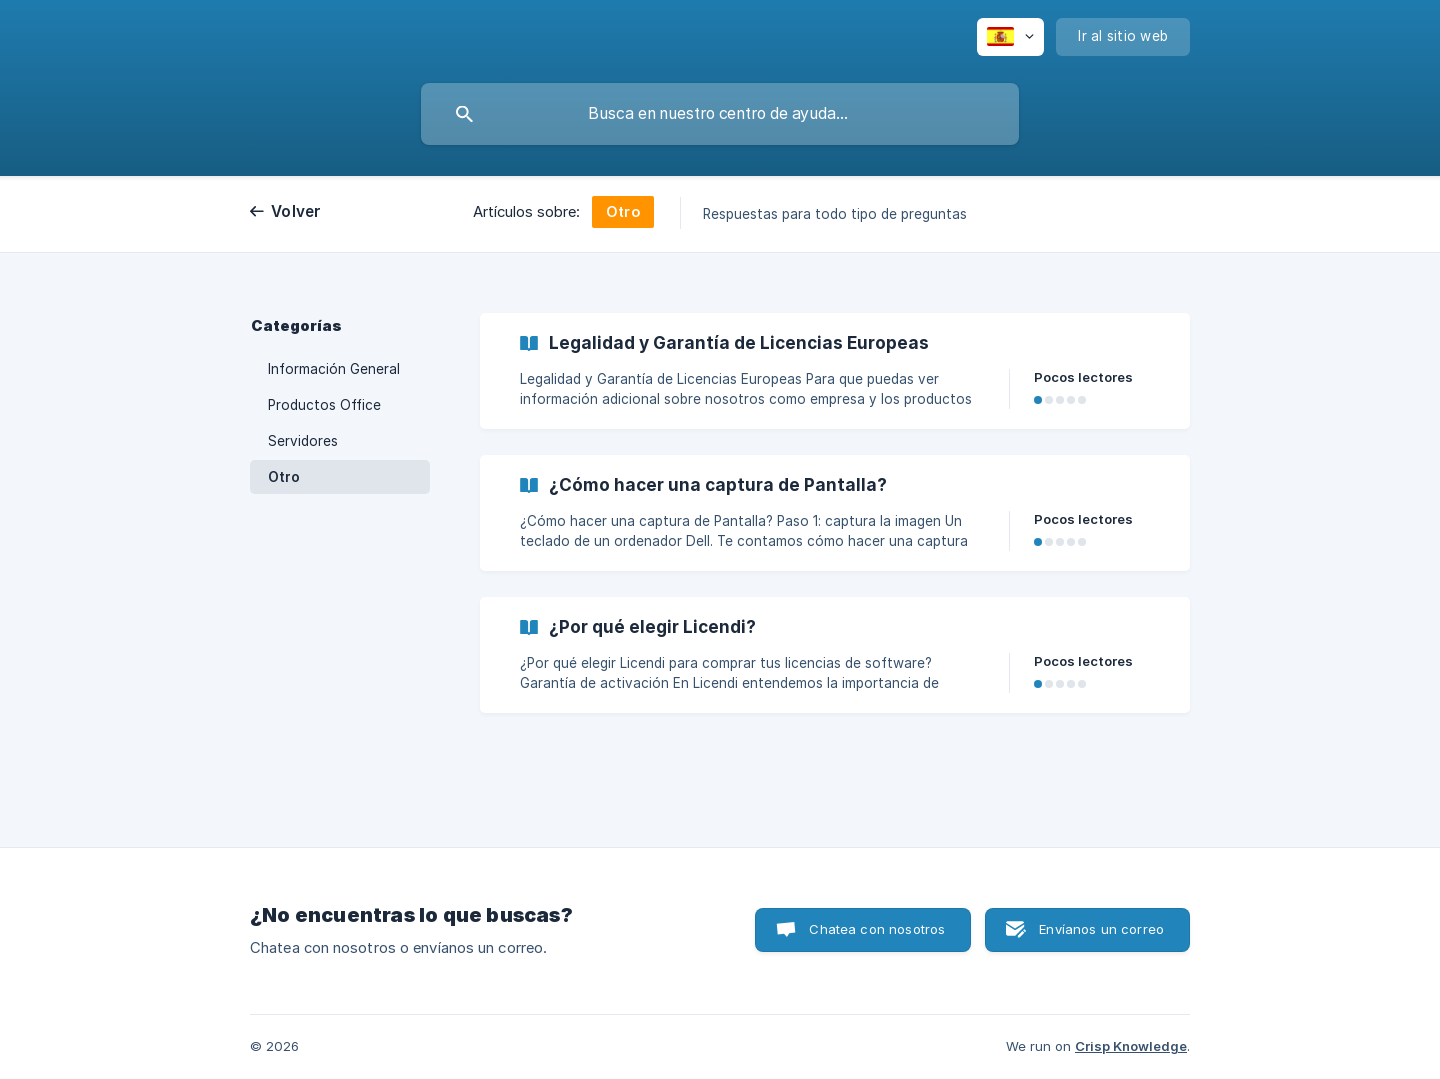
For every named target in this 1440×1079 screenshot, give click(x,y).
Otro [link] (284, 477)
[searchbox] (720, 114)
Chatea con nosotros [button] (877, 929)
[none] (1010, 37)
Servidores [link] (303, 441)
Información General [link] (334, 369)
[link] (835, 371)
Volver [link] (296, 211)
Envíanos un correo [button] (1101, 929)
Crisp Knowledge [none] (1131, 1046)
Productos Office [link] (324, 405)
